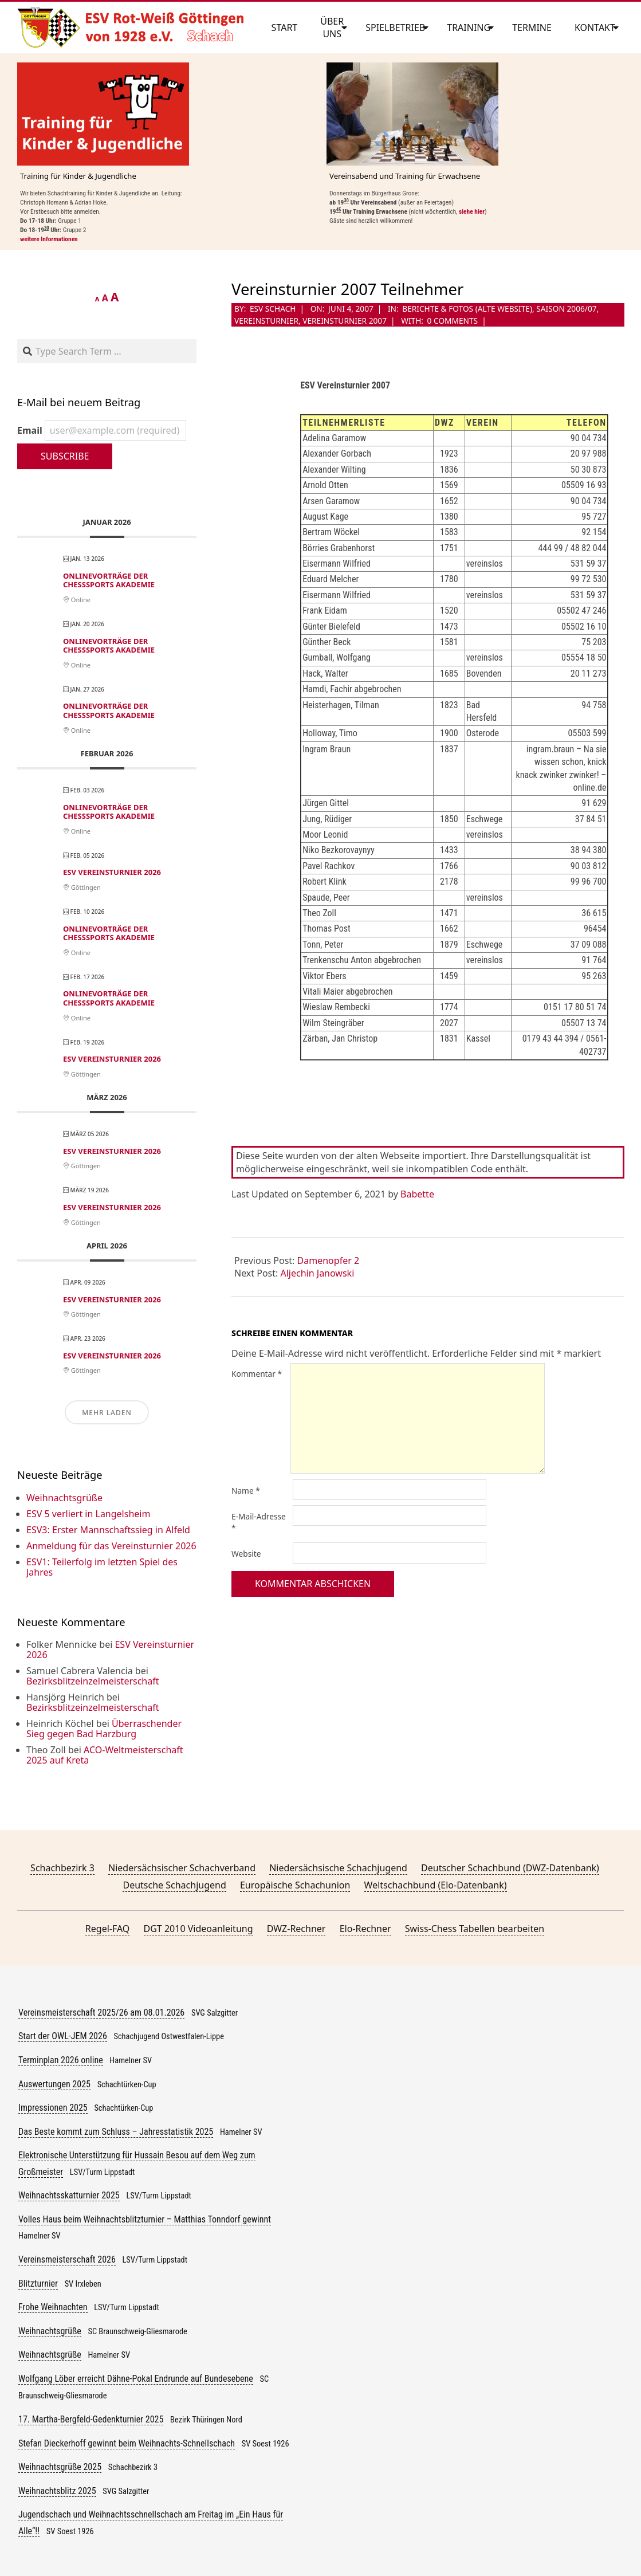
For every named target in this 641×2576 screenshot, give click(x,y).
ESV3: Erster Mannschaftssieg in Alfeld (108, 1529)
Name (245, 1490)
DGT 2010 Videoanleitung (198, 1928)
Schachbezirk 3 (62, 1868)
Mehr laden (106, 1412)
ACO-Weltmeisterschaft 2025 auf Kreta (104, 1754)
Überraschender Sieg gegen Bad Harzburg (104, 1728)
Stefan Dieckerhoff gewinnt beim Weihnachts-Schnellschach (126, 2443)
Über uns (332, 27)
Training (468, 27)
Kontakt (595, 27)
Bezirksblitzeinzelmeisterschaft (92, 1681)
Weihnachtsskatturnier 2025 (69, 2195)
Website (246, 1553)
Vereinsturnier (266, 320)
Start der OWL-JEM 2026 (62, 2036)
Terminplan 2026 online (60, 2060)
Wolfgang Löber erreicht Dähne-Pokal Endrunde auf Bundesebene (135, 2378)
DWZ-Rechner (296, 1928)
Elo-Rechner (365, 1928)
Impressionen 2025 (53, 2107)
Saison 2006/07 (566, 308)
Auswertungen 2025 (54, 2084)
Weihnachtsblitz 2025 (57, 2490)
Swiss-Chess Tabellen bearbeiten (474, 1928)
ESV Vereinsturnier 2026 (112, 872)
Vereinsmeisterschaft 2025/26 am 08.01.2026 (101, 2012)
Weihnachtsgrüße (64, 1497)
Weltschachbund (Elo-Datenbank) (435, 1885)
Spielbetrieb (395, 27)
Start (285, 27)
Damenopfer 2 (328, 1260)
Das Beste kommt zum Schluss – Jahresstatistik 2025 (115, 2131)
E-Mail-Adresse (258, 1522)
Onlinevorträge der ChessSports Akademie (109, 580)
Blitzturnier (38, 2283)
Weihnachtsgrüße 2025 (59, 2466)
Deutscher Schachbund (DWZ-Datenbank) (510, 1868)
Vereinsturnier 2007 (344, 320)
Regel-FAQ (107, 1928)
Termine (532, 27)
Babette (417, 1194)
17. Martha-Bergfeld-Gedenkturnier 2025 (90, 2419)
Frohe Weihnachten (53, 2307)
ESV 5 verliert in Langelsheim (88, 1513)
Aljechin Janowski (318, 1273)
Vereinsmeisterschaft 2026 (67, 2259)
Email (101, 430)
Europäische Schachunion (295, 1885)
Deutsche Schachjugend (174, 1885)
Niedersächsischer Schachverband (181, 1868)
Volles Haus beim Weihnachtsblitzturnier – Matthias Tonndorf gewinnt (144, 2219)
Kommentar (256, 1373)
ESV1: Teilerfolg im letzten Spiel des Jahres (102, 1567)
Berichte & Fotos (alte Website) (467, 308)
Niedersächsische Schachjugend (338, 1868)
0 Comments (452, 320)
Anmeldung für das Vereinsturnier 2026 (111, 1546)
